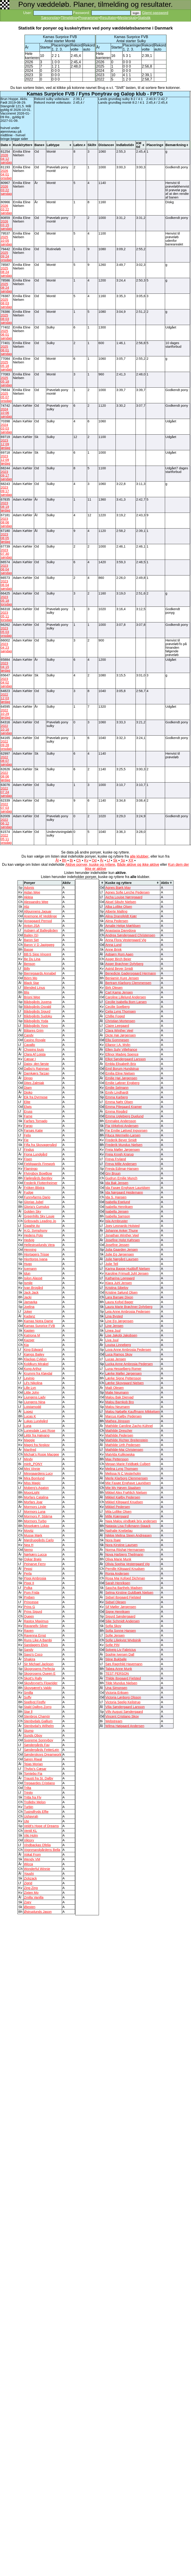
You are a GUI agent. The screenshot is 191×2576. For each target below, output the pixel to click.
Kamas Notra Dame (38, 1321)
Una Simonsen (116, 1688)
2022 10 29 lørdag (5, 713)
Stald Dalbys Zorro (37, 1707)
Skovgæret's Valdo (37, 1688)
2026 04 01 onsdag (6, 174)
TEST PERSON (117, 1673)
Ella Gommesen (117, 1040)
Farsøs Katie (33, 1130)
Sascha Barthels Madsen (123, 1588)
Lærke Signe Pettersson (123, 1378)
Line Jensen (114, 1326)
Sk (115, 860)
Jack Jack (31, 1292)
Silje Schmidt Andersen (122, 1621)
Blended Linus (34, 987)
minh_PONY (33, 1464)
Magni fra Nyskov (37, 1445)
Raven (28, 1630)
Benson (29, 964)
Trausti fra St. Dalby (38, 1778)
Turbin (28, 1807)
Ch (78, 860)
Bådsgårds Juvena (37, 1002)
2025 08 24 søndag (6, 272)
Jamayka (30, 1302)
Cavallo (29, 1045)
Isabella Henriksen (119, 1206)
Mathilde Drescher (118, 1430)
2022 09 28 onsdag (6, 745)
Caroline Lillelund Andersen (125, 997)
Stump (28, 1730)
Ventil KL (30, 1830)
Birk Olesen (114, 987)
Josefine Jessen (117, 1245)
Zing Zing (31, 1888)
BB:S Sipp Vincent (37, 954)
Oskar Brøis (32, 1559)
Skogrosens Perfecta (39, 1669)
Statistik (144, 18)
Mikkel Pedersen (117, 1507)
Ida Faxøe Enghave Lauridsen (127, 1187)
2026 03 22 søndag (6, 190)
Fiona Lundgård (35, 1154)
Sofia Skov (113, 1626)
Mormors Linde (35, 1507)
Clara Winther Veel (119, 1030)
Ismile (28, 1283)
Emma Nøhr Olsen (119, 1102)
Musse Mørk (33, 1535)
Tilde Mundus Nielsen (121, 1683)
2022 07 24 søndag (6, 792)
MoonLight (31, 1492)
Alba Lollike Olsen (118, 906)
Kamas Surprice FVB (39, 1326)
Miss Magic (32, 1483)
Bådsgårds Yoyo (36, 1025)
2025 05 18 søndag (6, 365)
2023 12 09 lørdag (5, 444)
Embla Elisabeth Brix (120, 1064)
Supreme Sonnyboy (38, 1740)
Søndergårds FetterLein (41, 1750)
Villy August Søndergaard (124, 1711)
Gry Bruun (113, 1173)
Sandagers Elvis (36, 1645)
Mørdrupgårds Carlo (39, 1540)
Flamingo (31, 1168)
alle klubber (139, 856)
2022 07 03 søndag (6, 807)
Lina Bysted (114, 1316)
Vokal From (32, 1854)
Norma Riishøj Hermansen (125, 1549)
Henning (30, 1249)
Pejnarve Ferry (35, 1564)
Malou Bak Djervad (119, 1397)
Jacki (27, 1297)
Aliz (26, 906)
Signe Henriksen (117, 1611)
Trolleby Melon (35, 1802)
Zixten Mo (31, 1892)
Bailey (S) (31, 935)
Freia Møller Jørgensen (122, 1149)
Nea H (28, 1545)
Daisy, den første (36, 1064)
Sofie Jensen (115, 1635)
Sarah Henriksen (117, 1583)
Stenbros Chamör (37, 1716)
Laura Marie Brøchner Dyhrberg (128, 1307)
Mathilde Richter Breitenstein (126, 1440)
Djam (28, 1087)
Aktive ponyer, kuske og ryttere (90, 864)
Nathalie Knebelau (119, 1530)
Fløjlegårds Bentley (38, 1178)
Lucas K (30, 1416)
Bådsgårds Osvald (37, 1006)
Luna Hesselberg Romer (123, 1368)
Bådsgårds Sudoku (38, 1016)
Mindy (28, 1459)
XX (130, 860)
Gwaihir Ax (32, 1226)
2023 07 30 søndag (6, 553)
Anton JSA (32, 925)
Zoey (27, 1902)
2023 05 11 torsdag (6, 616)
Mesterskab (127, 18)
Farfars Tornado (35, 1121)
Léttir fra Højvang (36, 1435)
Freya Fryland (115, 1159)
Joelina (29, 1307)
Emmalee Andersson (120, 1121)
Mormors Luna (34, 1511)
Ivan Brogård (33, 1287)
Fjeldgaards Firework (39, 1164)
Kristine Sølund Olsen (121, 1292)
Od (94, 860)
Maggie (29, 1440)
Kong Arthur (32, 1368)
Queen (29, 1616)
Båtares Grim (33, 1030)
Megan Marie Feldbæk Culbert (127, 1464)
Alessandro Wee (36, 902)
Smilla (28, 1692)
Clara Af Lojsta (34, 1054)
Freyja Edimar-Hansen (122, 1168)
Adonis (29, 887)
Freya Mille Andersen (121, 1164)
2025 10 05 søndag (6, 240)
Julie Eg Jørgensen (119, 1254)
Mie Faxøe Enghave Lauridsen (128, 1483)
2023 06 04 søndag (6, 569)
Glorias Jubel (33, 1202)
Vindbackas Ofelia (37, 1845)
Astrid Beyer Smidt (119, 968)
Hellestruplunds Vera (39, 1245)
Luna (27, 1426)
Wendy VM (32, 1859)
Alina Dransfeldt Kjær (121, 916)
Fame (28, 1116)
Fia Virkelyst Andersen (121, 1126)
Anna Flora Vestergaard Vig (125, 940)
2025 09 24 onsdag (6, 256)
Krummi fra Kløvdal (38, 1373)
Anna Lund (113, 945)
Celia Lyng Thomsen (120, 1011)
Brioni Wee (32, 997)
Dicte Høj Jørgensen (120, 1035)
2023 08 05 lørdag (5, 538)
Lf (108, 860)
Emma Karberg (116, 1097)
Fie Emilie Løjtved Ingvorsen (126, 1130)
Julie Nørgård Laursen (121, 1259)
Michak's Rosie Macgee (41, 1454)
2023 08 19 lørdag (5, 506)
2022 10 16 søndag (6, 729)
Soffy (27, 1697)
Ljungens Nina (34, 1402)
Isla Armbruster (116, 1221)
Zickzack (30, 1878)
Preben (29, 1597)
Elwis (28, 1106)
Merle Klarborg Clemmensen (126, 1478)
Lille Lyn (30, 1388)
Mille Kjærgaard (117, 1516)
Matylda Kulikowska (120, 1454)
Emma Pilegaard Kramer (123, 1106)
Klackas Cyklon (35, 1359)
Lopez (28, 1411)
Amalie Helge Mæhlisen (123, 925)
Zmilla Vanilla (33, 1897)
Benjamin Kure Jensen (122, 978)
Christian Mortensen (120, 1021)
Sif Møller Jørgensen (120, 1607)
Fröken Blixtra (34, 1187)
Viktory (29, 1840)
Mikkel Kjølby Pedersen (122, 1497)
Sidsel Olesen (115, 1602)
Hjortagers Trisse (36, 1254)
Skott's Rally (33, 1678)
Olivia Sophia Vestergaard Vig (127, 1564)
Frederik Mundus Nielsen (123, 1145)
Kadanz (29, 1316)
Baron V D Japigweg (39, 945)
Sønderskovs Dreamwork (42, 1754)
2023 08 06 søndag (6, 522)
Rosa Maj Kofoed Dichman (125, 1578)
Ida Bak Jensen (116, 1183)
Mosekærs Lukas (36, 1526)
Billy (27, 968)
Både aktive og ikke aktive (138, 864)
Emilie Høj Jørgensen (121, 1078)
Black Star (31, 983)
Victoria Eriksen (116, 1692)
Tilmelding (69, 18)
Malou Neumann (117, 1407)
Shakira (29, 1659)
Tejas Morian (33, 1764)
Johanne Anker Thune (121, 1230)
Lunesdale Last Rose (39, 1430)
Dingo (28, 1078)
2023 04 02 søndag (6, 682)
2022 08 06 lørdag (5, 776)
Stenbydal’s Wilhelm (39, 1726)
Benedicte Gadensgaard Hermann (130, 973)
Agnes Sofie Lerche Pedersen (127, 892)
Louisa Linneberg (118, 1345)
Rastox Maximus (36, 1621)
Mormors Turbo (35, 1521)
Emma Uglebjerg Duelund (124, 1116)
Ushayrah (31, 1816)
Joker (28, 1311)
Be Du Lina (32, 959)
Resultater (108, 18)
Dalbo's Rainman (36, 1068)
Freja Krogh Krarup (119, 1154)
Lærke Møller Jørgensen (123, 1373)
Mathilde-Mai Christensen (124, 1449)
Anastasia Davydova (120, 930)
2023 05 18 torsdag (6, 600)
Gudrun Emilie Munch (121, 1178)
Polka (28, 1588)
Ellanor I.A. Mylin (117, 1045)
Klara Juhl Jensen (118, 1283)
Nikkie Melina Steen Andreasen (128, 1535)
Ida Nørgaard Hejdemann (124, 1192)
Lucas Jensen (115, 1359)
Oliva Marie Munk (118, 1559)
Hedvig (29, 1240)
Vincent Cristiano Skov (122, 1716)
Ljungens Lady (34, 1397)
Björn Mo (30, 978)
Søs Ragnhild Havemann (123, 1664)
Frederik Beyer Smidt (121, 1140)
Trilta (27, 1788)
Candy (28, 1035)
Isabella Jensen (116, 1211)
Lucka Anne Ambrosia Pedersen (129, 1364)
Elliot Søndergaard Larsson (125, 1059)
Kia (26, 1345)
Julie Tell (111, 1264)
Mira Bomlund (34, 1478)
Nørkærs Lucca (35, 1554)
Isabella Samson (117, 1216)
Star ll (28, 1711)
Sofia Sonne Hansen (120, 1630)
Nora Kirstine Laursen (121, 1545)
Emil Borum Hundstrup (122, 1068)
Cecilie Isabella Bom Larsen (126, 1002)
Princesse (31, 1602)
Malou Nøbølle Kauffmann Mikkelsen (132, 1411)
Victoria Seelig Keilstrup (123, 1702)
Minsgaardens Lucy (38, 1473)
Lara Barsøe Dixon (119, 1297)
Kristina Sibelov (116, 1287)
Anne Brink (113, 949)
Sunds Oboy (33, 1735)
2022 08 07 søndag (6, 760)
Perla (28, 1573)
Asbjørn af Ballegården (41, 930)
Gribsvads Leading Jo (40, 1221)
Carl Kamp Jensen (119, 992)
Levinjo (29, 1378)
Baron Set (31, 940)
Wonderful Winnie (37, 1869)
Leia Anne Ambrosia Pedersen (127, 1311)
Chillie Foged (115, 1016)
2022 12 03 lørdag (5, 698)
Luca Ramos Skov (118, 1354)
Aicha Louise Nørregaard (123, 897)
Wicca (28, 1864)
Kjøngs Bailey (34, 1354)
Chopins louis (34, 1049)
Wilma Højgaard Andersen (124, 1726)
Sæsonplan (50, 18)
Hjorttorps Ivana (35, 1259)
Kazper (29, 1340)
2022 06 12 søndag (6, 823)
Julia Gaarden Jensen (121, 1249)
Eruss (28, 1111)
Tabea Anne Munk (118, 1669)
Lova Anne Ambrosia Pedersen (128, 1349)
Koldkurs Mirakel (36, 1364)
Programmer (88, 18)
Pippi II (29, 1583)
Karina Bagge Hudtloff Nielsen (127, 1268)
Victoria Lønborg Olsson (123, 1697)
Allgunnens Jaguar (37, 911)
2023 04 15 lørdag (5, 666)
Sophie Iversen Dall (119, 1654)
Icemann (30, 1268)
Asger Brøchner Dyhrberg (124, 964)
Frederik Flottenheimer (40, 1183)
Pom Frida (31, 1592)
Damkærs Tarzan (36, 1073)
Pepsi (28, 1569)
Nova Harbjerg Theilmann (124, 1554)
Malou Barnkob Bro (119, 1402)
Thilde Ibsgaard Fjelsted (123, 1678)
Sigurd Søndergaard (120, 1616)
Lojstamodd (32, 1407)
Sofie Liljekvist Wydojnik (123, 1640)
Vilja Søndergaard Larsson (125, 1707)
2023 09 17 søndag (6, 475)
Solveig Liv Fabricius (120, 1649)
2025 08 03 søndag (6, 303)
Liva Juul (111, 1340)
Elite (27, 1102)
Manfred (30, 1449)
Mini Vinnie (32, 1468)
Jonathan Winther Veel (122, 1235)
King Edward (33, 1349)
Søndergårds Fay (37, 1745)
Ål (57, 860)
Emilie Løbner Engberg (122, 1083)
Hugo (28, 1264)
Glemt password (155, 13)
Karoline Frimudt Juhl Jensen (126, 1273)
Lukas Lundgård (36, 1421)
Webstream (113, 1721)
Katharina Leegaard (120, 1278)
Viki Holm (31, 1835)
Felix (27, 1135)
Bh (64, 860)
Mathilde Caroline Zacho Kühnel (129, 1426)
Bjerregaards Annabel (40, 973)
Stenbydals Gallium (38, 1721)
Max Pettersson (116, 1459)
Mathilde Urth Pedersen (122, 1445)
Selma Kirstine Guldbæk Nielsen (129, 1592)
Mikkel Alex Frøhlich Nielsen (126, 1492)
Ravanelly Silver (36, 1626)
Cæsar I (30, 1059)
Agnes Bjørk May (118, 887)
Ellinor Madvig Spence (121, 1054)
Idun (27, 1273)
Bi (71, 860)
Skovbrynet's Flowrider (41, 1683)
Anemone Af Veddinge (40, 916)
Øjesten (29, 1907)
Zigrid (28, 1883)
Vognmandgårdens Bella (42, 1850)
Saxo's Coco (33, 1654)
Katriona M (32, 1335)
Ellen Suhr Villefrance (121, 1049)
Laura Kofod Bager (119, 1302)
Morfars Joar (33, 1502)
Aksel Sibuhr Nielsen (120, 902)
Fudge (28, 1192)
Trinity (28, 1792)
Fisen (28, 1159)
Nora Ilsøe (113, 1540)
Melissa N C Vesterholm (123, 1473)
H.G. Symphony (35, 1230)
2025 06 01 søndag (6, 334)
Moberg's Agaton (36, 1488)
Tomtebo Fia (33, 1773)
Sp (123, 860)
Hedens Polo (33, 1235)
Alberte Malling (116, 911)
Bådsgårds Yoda (36, 1021)
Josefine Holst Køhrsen (122, 1240)
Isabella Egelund (117, 1202)
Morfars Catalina (36, 1497)
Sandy (28, 1649)
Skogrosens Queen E (39, 1673)
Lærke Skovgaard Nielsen (124, 1383)
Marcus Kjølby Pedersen (123, 1416)
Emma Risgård (116, 1111)
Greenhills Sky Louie (39, 1216)
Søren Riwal (33, 1759)
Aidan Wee (32, 892)
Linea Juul (113, 1330)
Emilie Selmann (116, 1087)
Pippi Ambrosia (35, 1578)
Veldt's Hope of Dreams (41, 1826)
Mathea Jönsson (117, 1421)
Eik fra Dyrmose (36, 1097)
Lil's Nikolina (33, 1383)
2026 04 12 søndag (6, 158)
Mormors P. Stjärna (38, 1516)
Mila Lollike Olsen (118, 1511)
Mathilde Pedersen (119, 1435)
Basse (28, 949)
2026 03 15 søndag (6, 225)
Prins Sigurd (33, 1611)
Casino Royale (34, 1040)
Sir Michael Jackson (38, 1664)
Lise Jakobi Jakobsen (121, 1335)
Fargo (28, 1126)
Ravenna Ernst (35, 1635)
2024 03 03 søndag (6, 428)
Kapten (29, 1330)
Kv (86, 860)
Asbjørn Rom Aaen (119, 954)
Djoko (28, 1092)
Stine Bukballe (116, 1659)
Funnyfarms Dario (37, 1197)
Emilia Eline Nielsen (120, 1073)
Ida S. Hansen (115, 1197)
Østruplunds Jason (38, 1911)
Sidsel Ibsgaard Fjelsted (123, 1597)
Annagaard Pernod (38, 921)
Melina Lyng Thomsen (121, 1468)
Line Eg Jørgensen (119, 1321)
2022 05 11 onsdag (6, 839)
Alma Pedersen (116, 921)
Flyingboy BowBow (38, 1173)
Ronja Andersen (117, 1573)
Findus (29, 1149)
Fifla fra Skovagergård (40, 1145)
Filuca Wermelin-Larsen (123, 1135)
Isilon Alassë (33, 1278)
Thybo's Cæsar (35, 1769)
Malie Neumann (117, 1392)
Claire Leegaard (117, 1025)
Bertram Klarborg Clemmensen (128, 983)
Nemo (28, 1549)
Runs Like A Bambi (38, 1640)
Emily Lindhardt (116, 1092)
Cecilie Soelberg (117, 1006)
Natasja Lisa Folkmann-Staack (128, 1526)
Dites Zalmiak (34, 1083)
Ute (26, 1821)
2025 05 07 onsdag (6, 397)
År (101, 860)
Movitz (28, 1530)
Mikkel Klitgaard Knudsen (124, 1502)
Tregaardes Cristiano (39, 1783)
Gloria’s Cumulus (36, 1206)
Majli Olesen (114, 1388)
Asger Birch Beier (118, 959)
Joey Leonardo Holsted (122, 1226)
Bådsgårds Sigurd (37, 1011)
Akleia (28, 897)
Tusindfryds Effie (36, 1811)
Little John (31, 1392)
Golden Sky (32, 1211)
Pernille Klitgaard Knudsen (125, 1569)
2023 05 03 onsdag (6, 631)
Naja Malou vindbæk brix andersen (131, 1521)
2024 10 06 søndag (6, 412)
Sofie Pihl (112, 1645)
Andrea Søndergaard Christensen (130, 935)
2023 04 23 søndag (6, 647)
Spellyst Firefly (34, 1702)
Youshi (29, 1873)
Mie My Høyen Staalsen (123, 1488)
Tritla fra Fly (32, 1797)
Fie (26, 1140)
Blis (26, 992)
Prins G (29, 1607)
